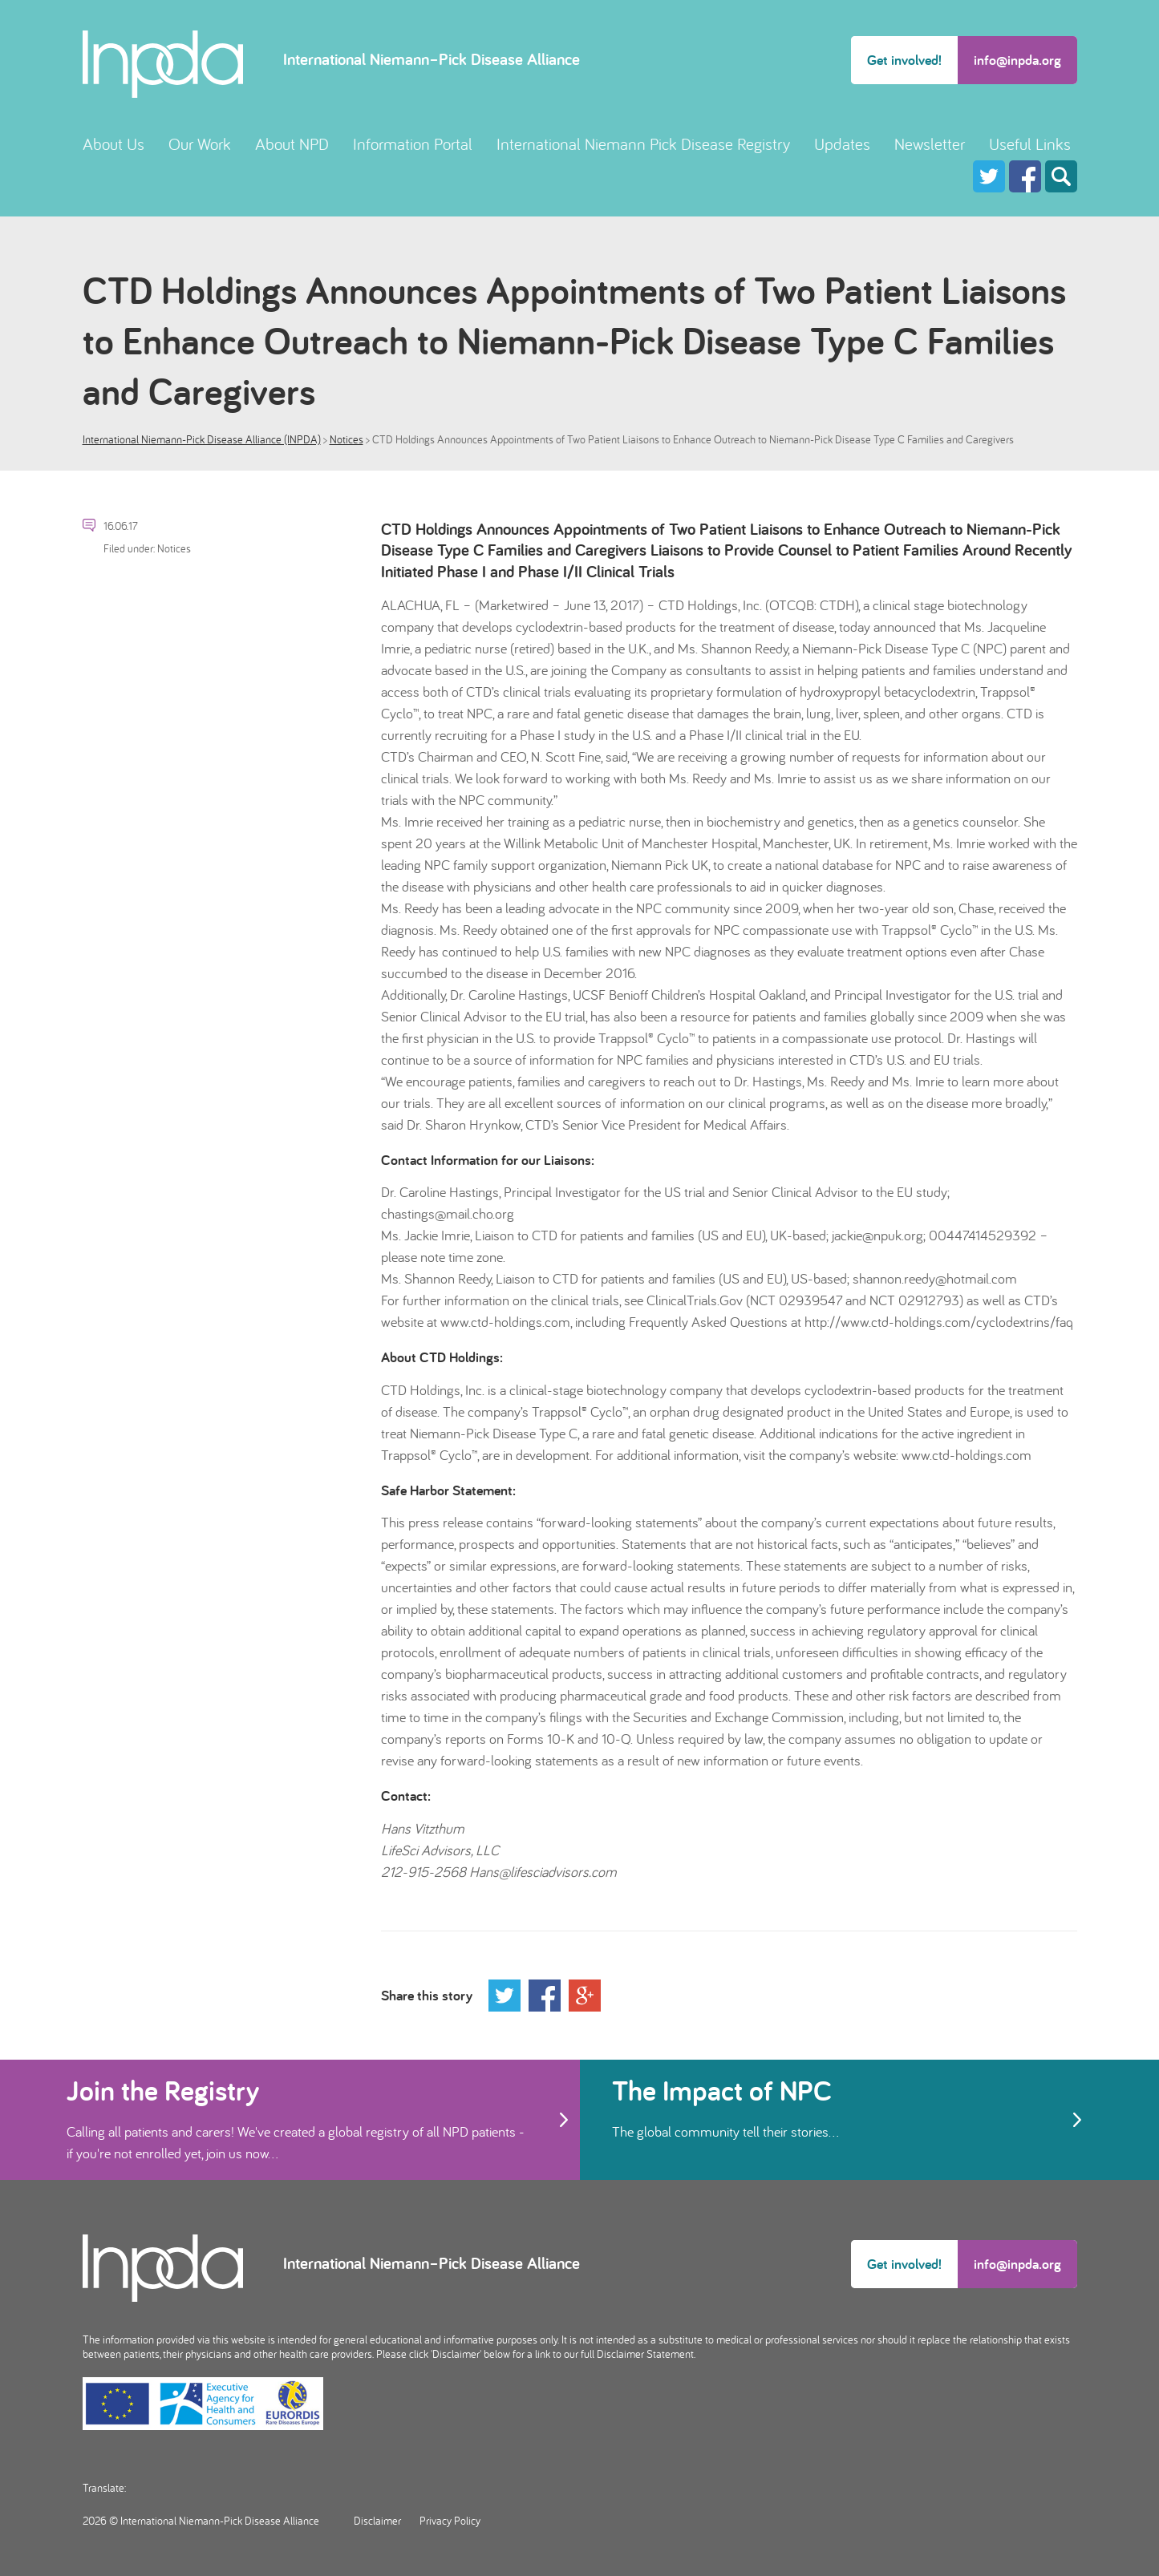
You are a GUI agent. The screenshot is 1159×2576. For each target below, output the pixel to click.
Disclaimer (377, 2520)
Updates (842, 144)
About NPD (292, 144)
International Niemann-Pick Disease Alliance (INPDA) (202, 439)
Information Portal (412, 144)
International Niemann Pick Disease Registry (643, 144)
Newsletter (929, 144)
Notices (346, 439)
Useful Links (1030, 144)
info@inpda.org (1017, 60)
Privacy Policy (449, 2520)
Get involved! (904, 60)
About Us (113, 144)
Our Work (199, 144)
